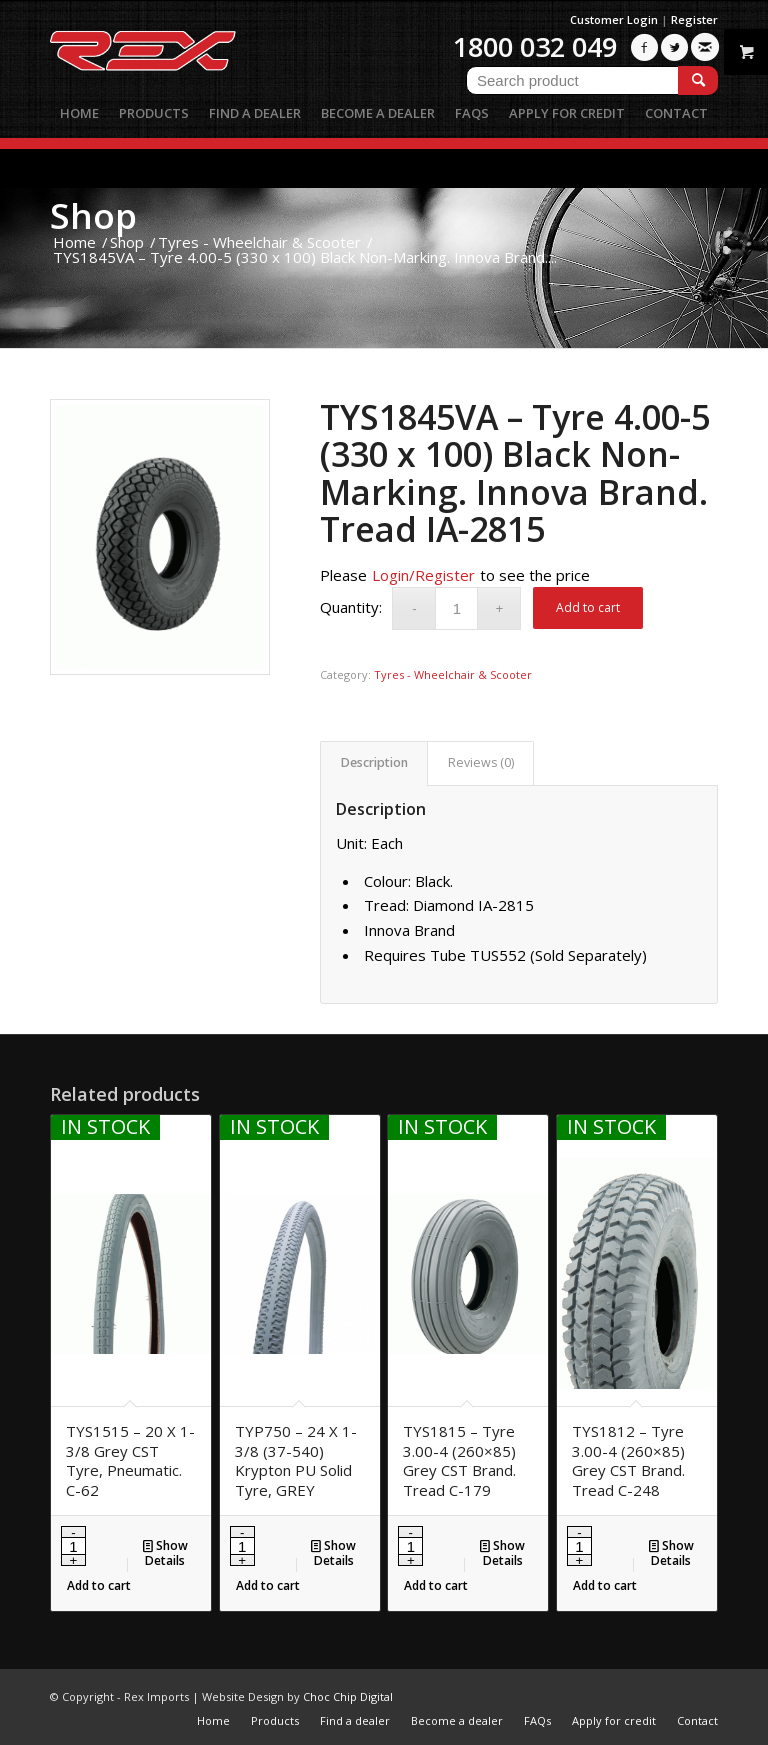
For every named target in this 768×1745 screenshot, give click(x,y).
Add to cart (588, 607)
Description (374, 762)
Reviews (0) (481, 762)
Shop (93, 215)
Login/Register (423, 575)
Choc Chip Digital (348, 1696)
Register (694, 19)
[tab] (374, 763)
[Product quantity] (456, 608)
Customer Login (614, 19)
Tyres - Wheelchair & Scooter (453, 674)
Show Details (165, 1552)
